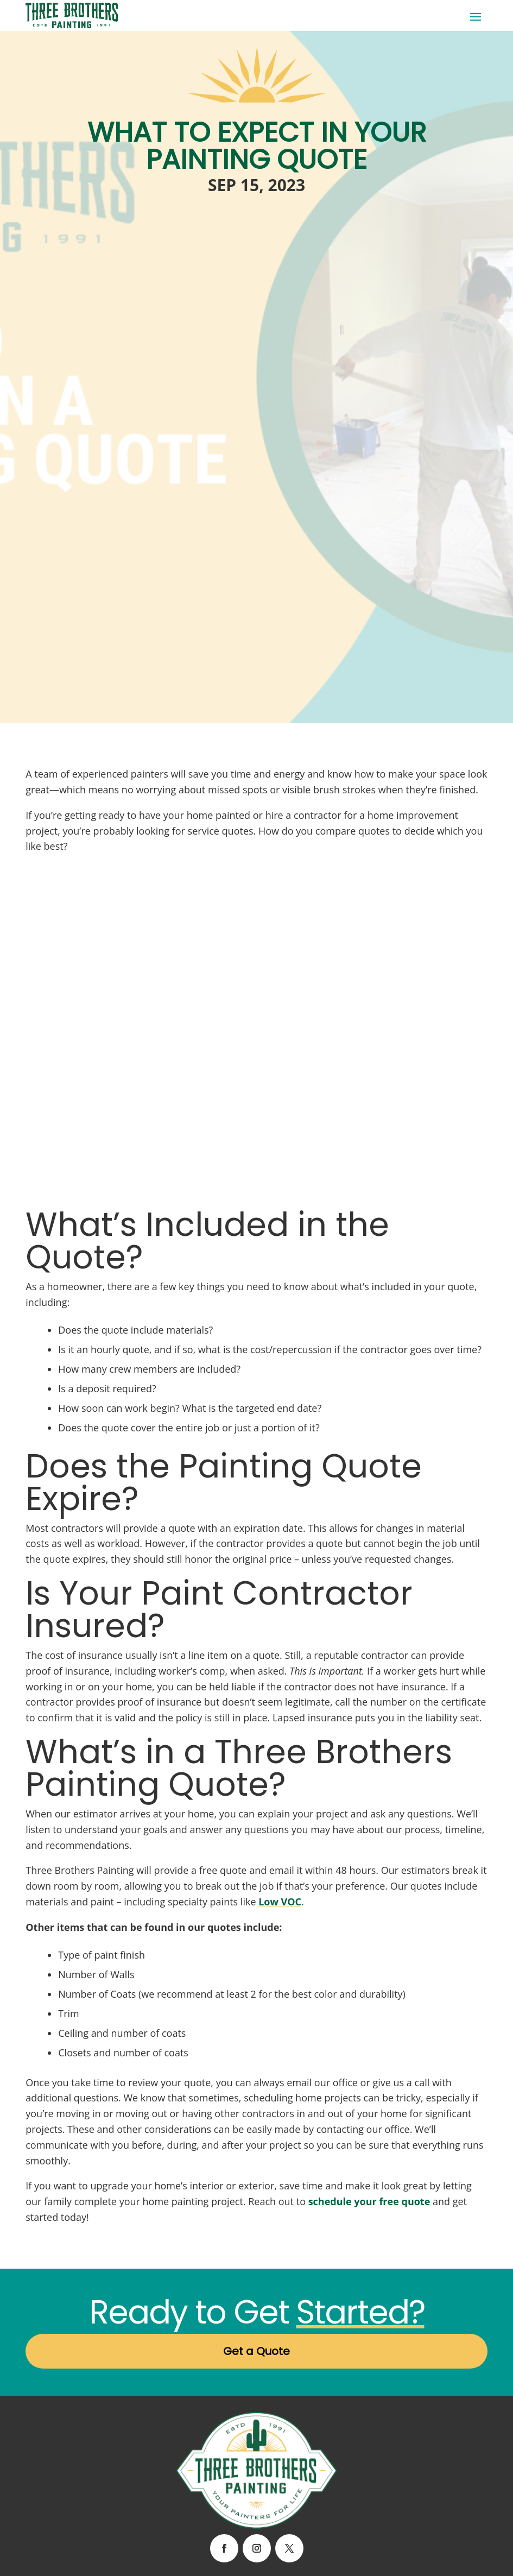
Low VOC (279, 1901)
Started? (360, 2312)
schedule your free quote (369, 2201)
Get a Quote (256, 2351)
